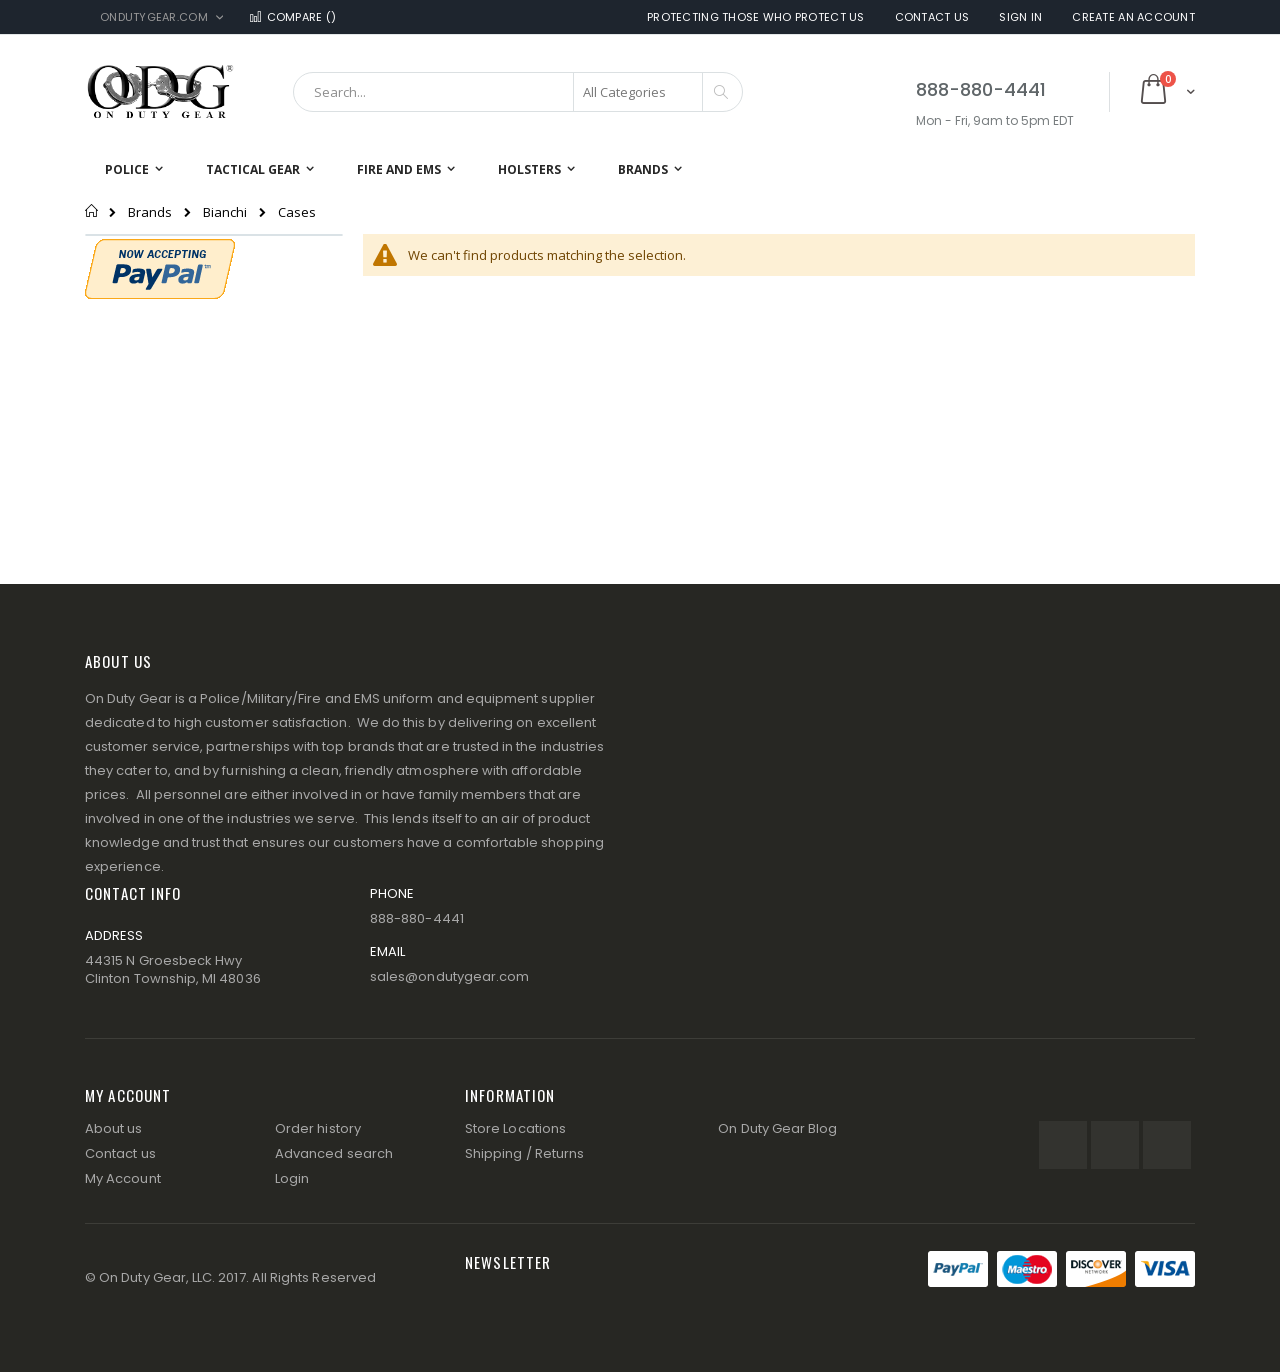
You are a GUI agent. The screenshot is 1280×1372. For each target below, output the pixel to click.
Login (292, 1178)
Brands (150, 212)
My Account (123, 1178)
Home (92, 211)
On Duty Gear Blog (777, 1128)
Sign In (1020, 17)
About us (114, 1128)
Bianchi (225, 212)
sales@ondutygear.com (449, 976)
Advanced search (334, 1153)
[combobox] (518, 92)
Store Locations (515, 1128)
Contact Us (932, 17)
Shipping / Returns (524, 1153)
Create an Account (1133, 17)
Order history (318, 1128)
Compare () (292, 17)
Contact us (120, 1153)
